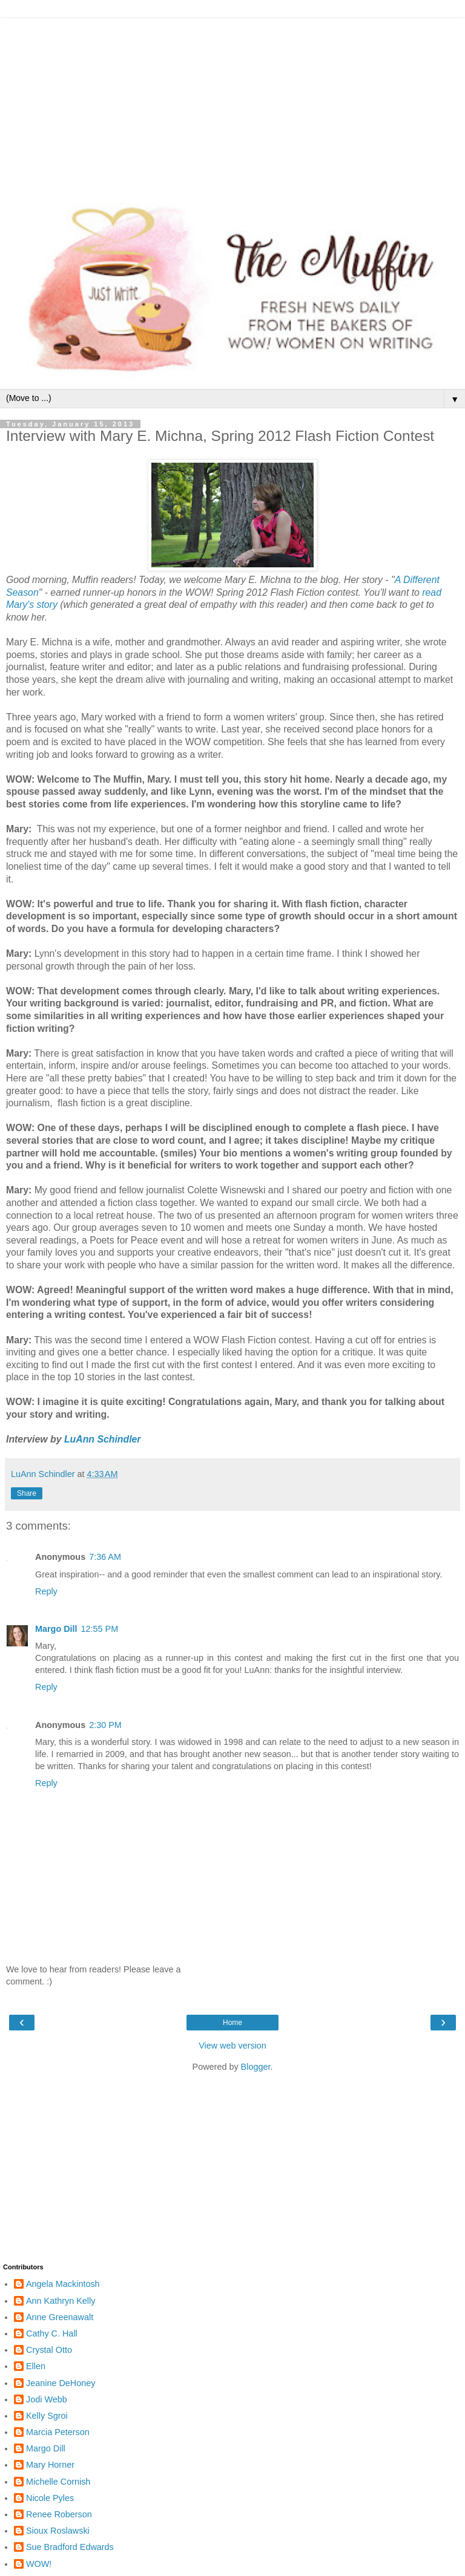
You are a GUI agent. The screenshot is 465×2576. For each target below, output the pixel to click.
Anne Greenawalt (59, 2317)
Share (26, 1493)
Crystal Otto (49, 2350)
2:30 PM (105, 1725)
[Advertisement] (232, 102)
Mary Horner (50, 2465)
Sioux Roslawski (58, 2530)
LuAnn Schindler (102, 1439)
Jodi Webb (46, 2399)
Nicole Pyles (50, 2498)
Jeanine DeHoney (60, 2383)
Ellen (35, 2366)
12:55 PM (100, 1629)
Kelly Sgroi (47, 2416)
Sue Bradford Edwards (70, 2547)
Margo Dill (56, 1629)
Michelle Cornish (58, 2481)
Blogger (256, 2067)
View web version (232, 2045)
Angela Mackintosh (63, 2284)
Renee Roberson (59, 2514)
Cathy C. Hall (52, 2333)
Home (232, 2022)
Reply (46, 1591)
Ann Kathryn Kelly (60, 2301)
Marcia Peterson (58, 2432)
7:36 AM (105, 1557)
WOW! (38, 2564)
